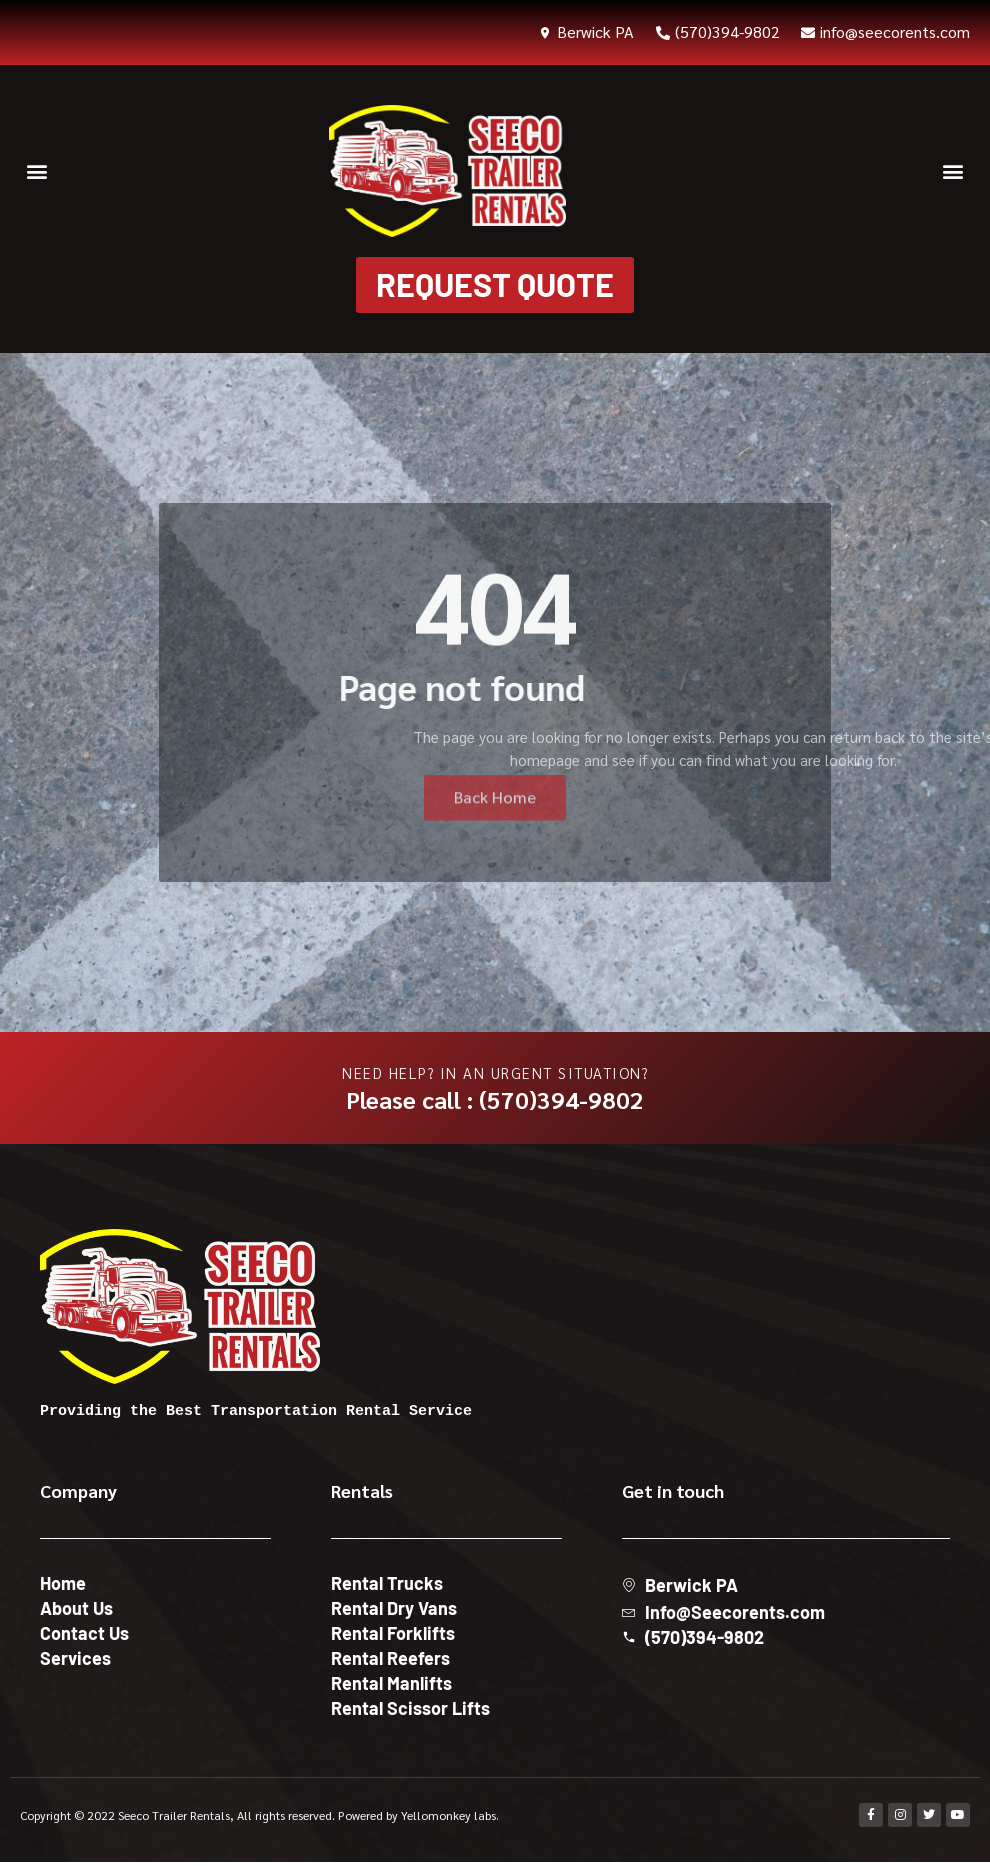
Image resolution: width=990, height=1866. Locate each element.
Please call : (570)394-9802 (495, 1103)
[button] (36, 171)
